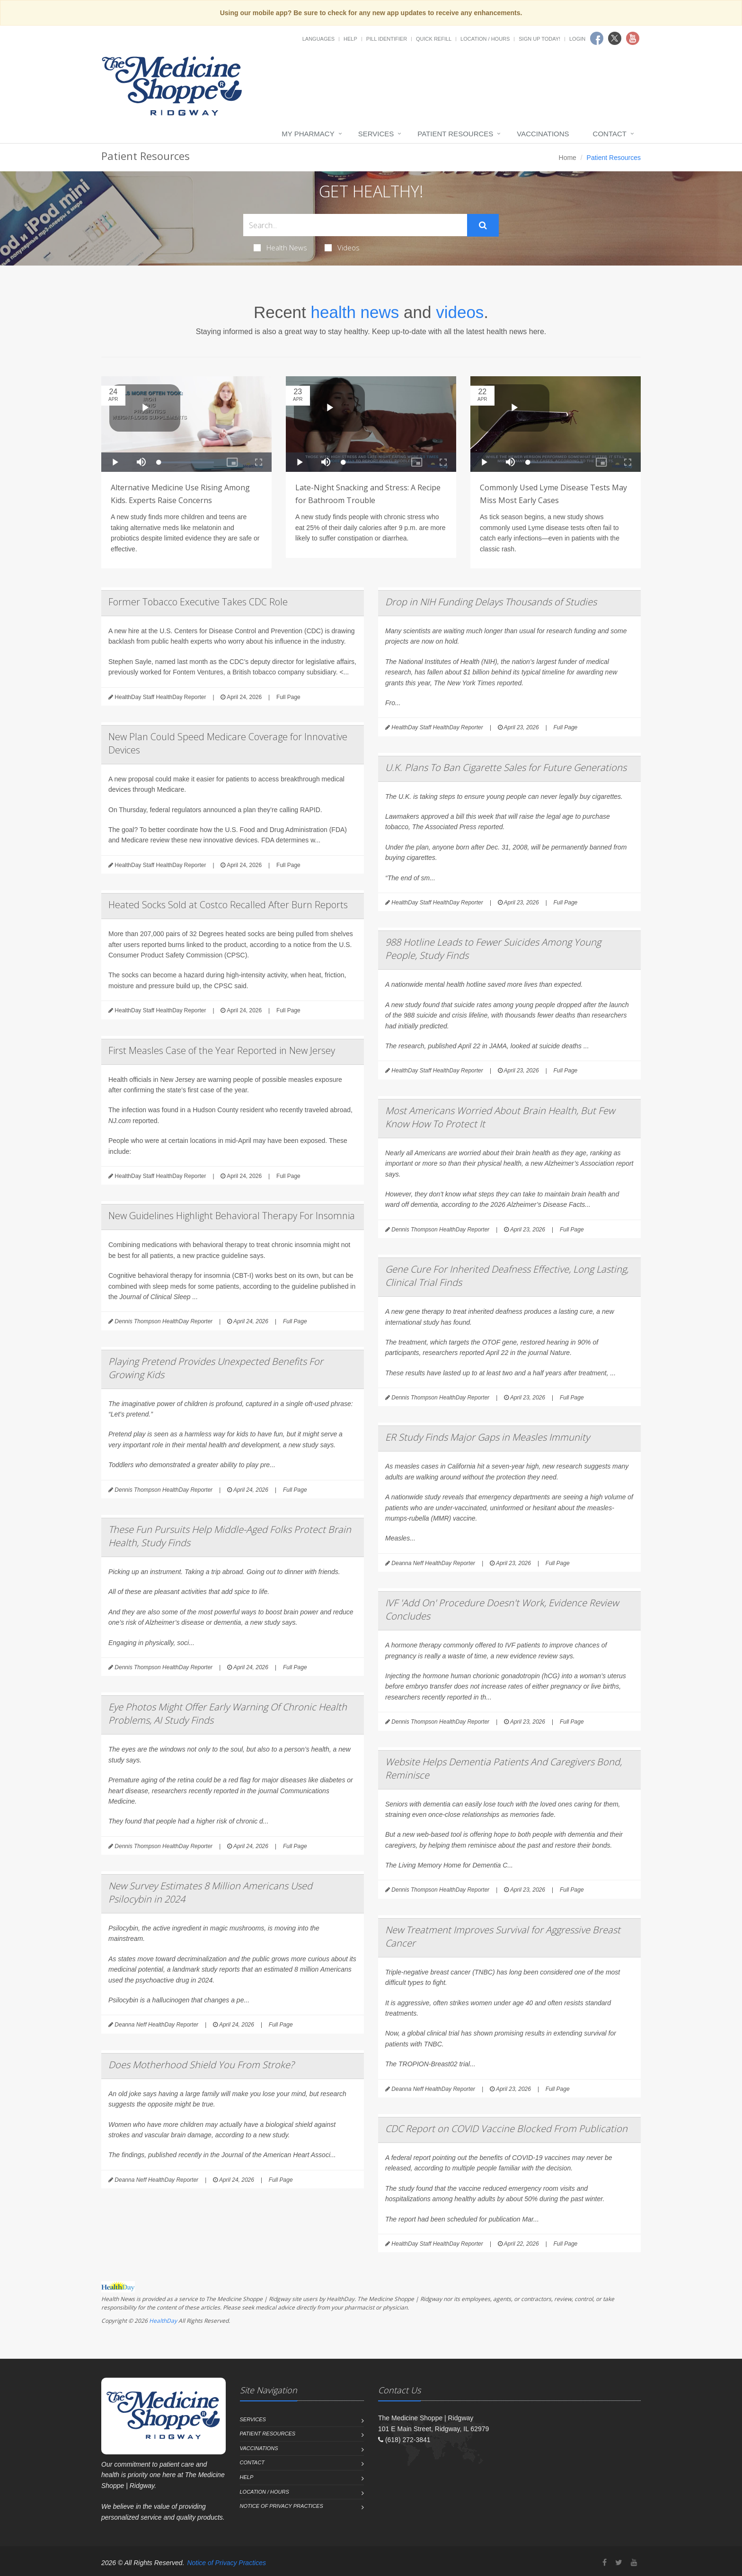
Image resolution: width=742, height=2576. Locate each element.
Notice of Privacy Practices (281, 2506)
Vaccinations (543, 134)
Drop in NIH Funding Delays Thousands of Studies (491, 601)
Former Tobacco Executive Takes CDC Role (198, 601)
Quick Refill (433, 39)
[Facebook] (604, 2562)
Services (376, 134)
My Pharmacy (308, 134)
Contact (610, 134)
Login (577, 39)
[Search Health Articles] (355, 225)
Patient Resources (455, 134)
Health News (280, 247)
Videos (342, 247)
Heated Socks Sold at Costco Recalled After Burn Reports (228, 904)
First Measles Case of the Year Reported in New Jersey (221, 1050)
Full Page (288, 697)
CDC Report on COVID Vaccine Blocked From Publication (506, 2128)
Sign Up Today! (539, 39)
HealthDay (163, 2321)
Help (350, 39)
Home (567, 157)
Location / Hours (485, 39)
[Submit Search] (483, 225)
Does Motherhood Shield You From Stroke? (201, 2064)
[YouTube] (634, 2562)
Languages (318, 39)
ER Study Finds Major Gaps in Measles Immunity (487, 1437)
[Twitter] (618, 2562)
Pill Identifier (386, 39)
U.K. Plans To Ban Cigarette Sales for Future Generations (506, 767)
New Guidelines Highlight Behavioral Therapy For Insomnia (231, 1215)
